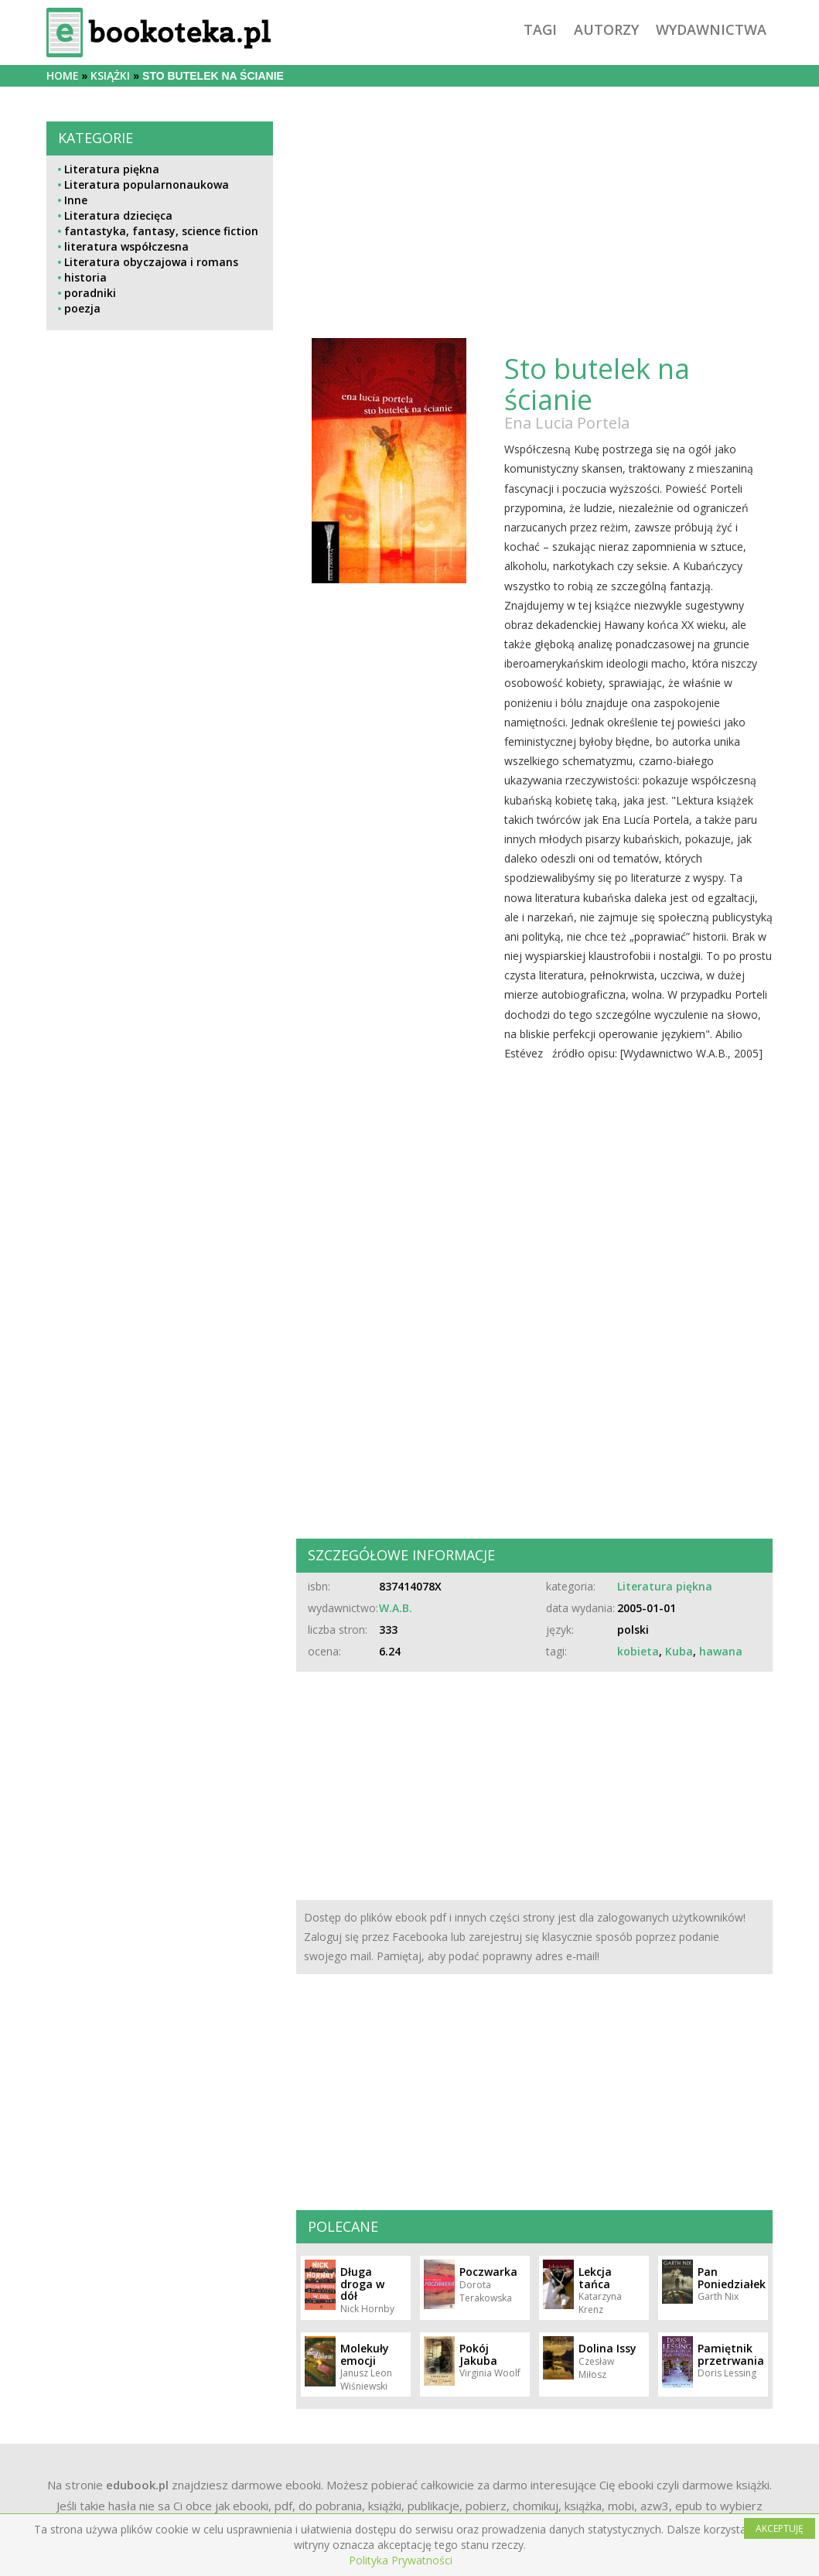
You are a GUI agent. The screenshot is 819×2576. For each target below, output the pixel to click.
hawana (720, 1651)
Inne (75, 200)
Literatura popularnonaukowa (146, 184)
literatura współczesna (126, 246)
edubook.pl (137, 2484)
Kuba (679, 1651)
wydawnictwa (711, 29)
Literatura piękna (111, 169)
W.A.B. (395, 1608)
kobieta (638, 1651)
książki (110, 75)
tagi (540, 29)
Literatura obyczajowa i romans (151, 262)
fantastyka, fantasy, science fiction (161, 231)
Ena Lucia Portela (567, 422)
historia (85, 277)
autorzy (606, 29)
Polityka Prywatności (400, 2560)
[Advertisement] (159, 893)
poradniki (90, 292)
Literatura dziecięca (118, 215)
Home (62, 75)
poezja (82, 308)
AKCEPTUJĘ (780, 2528)
